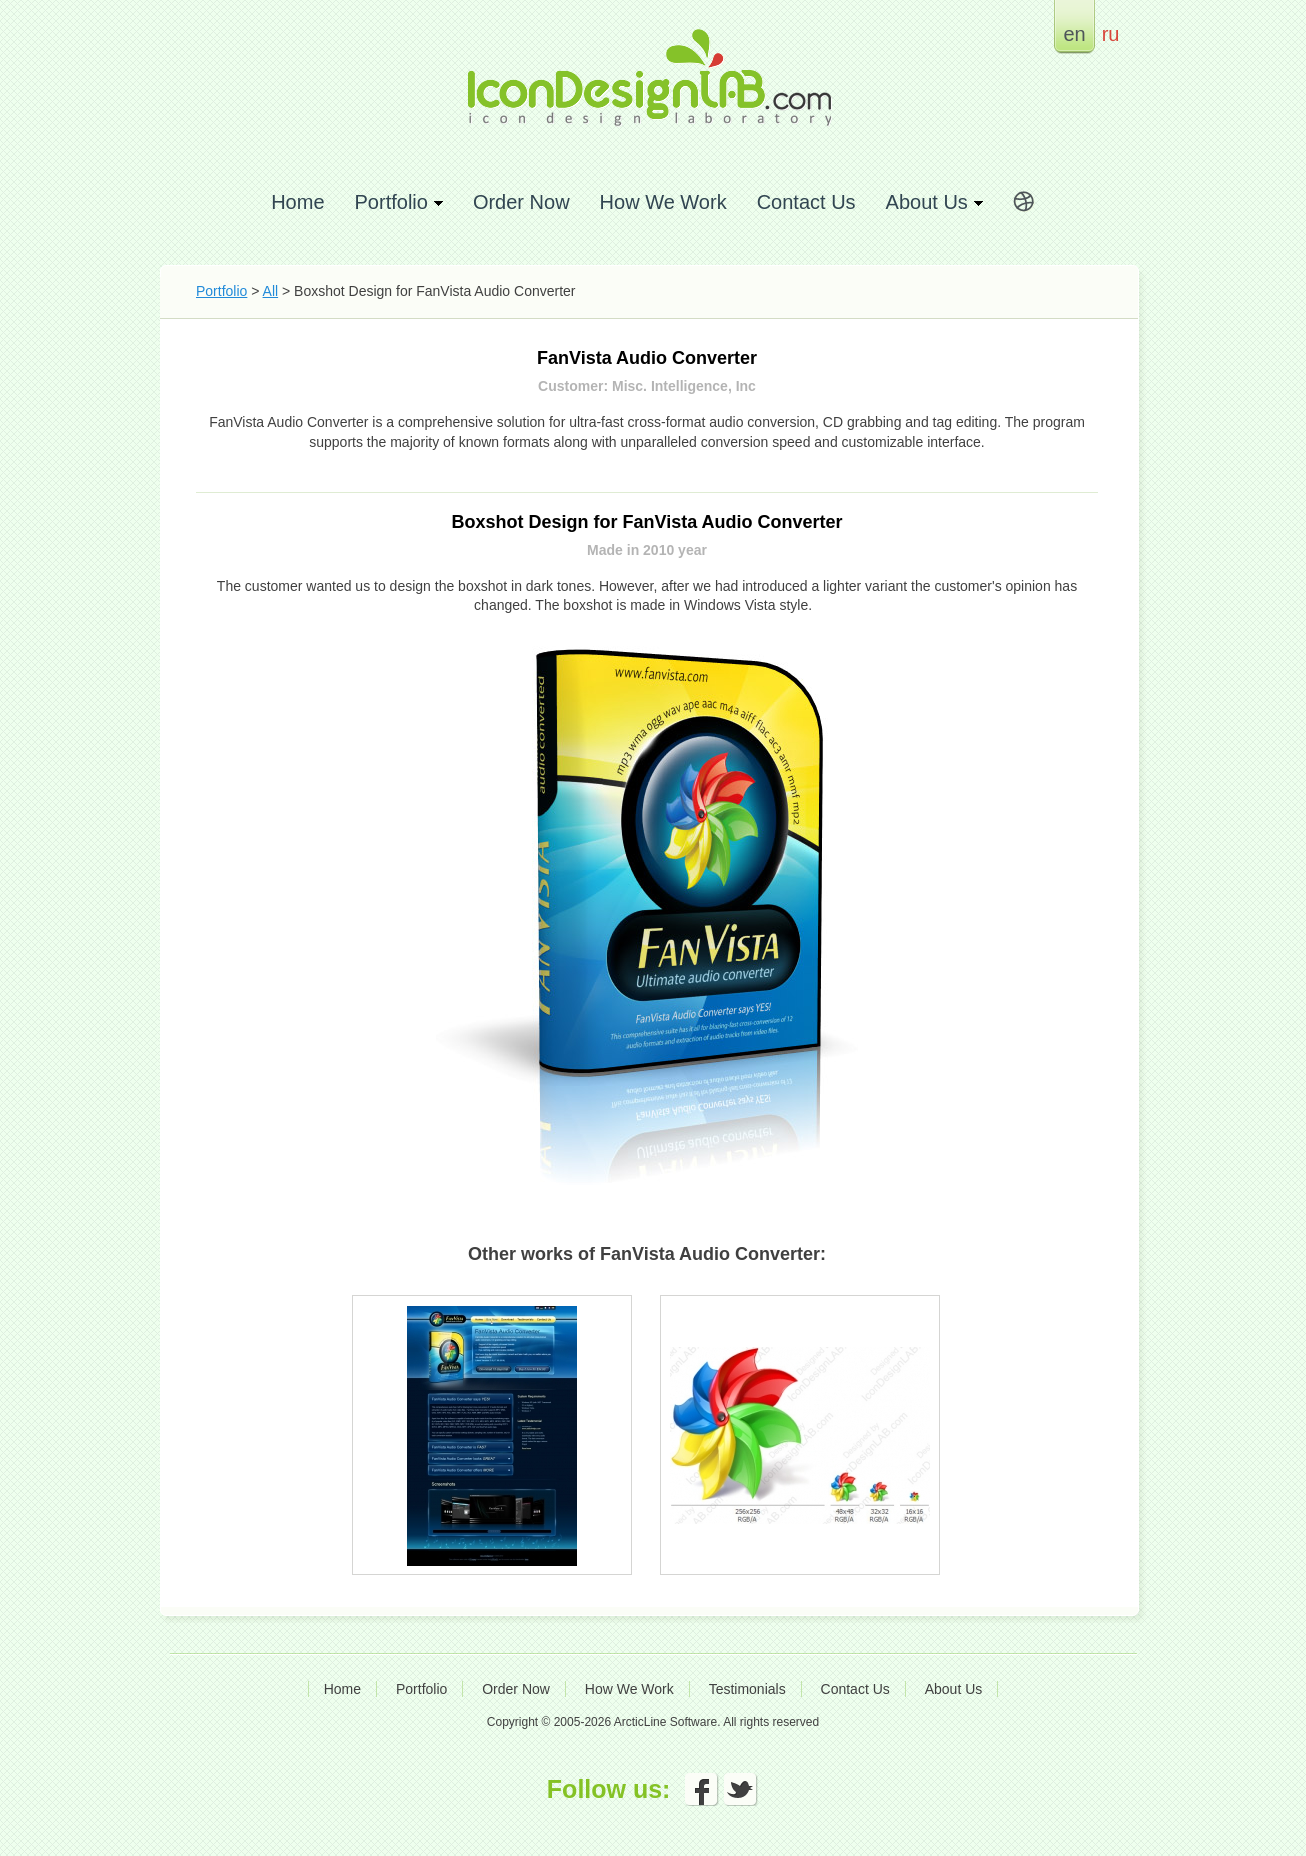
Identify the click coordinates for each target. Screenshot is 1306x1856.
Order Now (521, 201)
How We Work (663, 201)
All (271, 291)
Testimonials (747, 1689)
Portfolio (221, 291)
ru (1111, 33)
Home (297, 201)
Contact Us (806, 201)
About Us (954, 1689)
